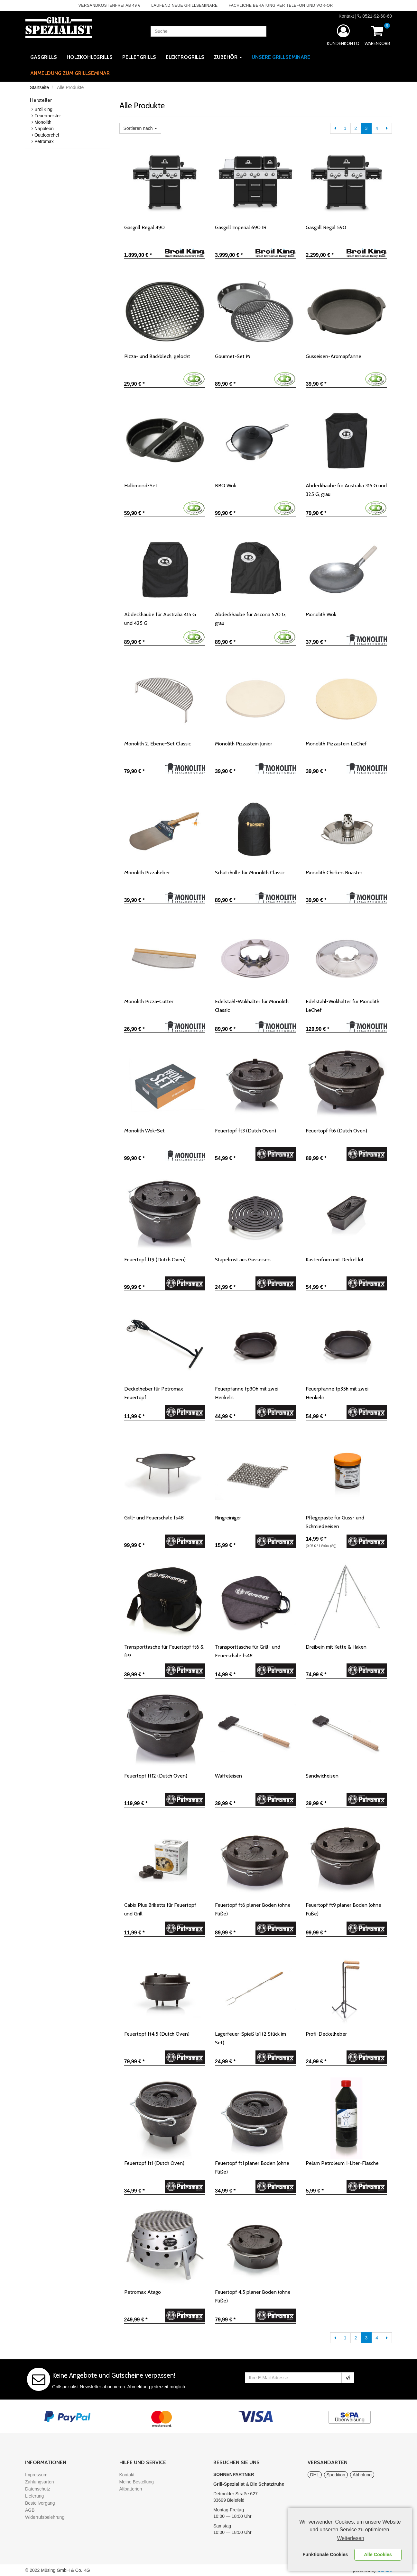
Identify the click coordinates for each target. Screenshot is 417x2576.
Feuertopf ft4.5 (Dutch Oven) (157, 2034)
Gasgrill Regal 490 (144, 227)
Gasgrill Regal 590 (326, 227)
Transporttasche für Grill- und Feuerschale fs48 (247, 1651)
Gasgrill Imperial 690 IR (240, 227)
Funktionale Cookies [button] (325, 2554)
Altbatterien (130, 2488)
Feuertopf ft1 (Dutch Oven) (154, 2163)
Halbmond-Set (140, 485)
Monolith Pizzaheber (147, 872)
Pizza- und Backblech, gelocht (157, 356)
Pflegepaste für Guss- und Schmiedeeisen (335, 1522)
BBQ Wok (225, 485)
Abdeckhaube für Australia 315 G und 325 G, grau (346, 489)
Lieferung (34, 2496)
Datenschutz (37, 2488)
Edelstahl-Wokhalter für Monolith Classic (252, 1005)
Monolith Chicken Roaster (334, 872)
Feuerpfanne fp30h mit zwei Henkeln (246, 1393)
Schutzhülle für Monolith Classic (250, 872)
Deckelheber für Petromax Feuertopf (153, 1393)
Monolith (42, 122)
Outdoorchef (46, 135)
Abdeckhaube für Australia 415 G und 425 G (160, 618)
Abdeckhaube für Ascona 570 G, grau (250, 618)
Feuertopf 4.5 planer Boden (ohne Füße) (253, 2296)
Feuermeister (47, 115)
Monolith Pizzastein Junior (243, 744)
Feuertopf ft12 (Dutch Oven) (155, 1776)
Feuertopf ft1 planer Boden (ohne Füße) (252, 2167)
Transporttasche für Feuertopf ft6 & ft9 (164, 1651)
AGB (30, 2510)
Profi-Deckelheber (326, 2034)
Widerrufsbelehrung (44, 2517)
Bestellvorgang (40, 2503)
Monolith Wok (321, 614)
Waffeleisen (228, 1776)
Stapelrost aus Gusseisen (243, 1259)
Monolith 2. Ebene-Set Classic (157, 744)
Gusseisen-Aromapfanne (333, 356)
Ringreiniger (228, 1518)
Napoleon (44, 128)
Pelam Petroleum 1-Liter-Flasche (342, 2163)
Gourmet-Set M (232, 356)
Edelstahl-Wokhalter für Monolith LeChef (342, 1005)
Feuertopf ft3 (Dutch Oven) (245, 1131)
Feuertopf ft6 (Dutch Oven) (336, 1131)
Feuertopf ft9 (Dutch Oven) (155, 1259)
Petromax (44, 141)
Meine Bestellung (136, 2481)
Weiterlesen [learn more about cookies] (350, 2538)
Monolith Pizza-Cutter (148, 1001)
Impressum (36, 2474)
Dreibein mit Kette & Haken (336, 1647)
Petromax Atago (142, 2292)
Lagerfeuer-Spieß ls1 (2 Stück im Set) (250, 2038)
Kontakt (346, 16)
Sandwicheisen (322, 1776)
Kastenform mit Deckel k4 (334, 1259)
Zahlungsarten (39, 2481)
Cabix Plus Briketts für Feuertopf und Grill (160, 1909)
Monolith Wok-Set (144, 1131)
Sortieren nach (140, 128)
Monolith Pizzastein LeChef (336, 744)
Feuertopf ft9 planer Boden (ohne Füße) (343, 1909)
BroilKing (43, 109)
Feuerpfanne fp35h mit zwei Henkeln (337, 1393)
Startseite (39, 87)
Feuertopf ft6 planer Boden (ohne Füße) (253, 1909)
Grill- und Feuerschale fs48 (154, 1518)
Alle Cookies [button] (378, 2554)
